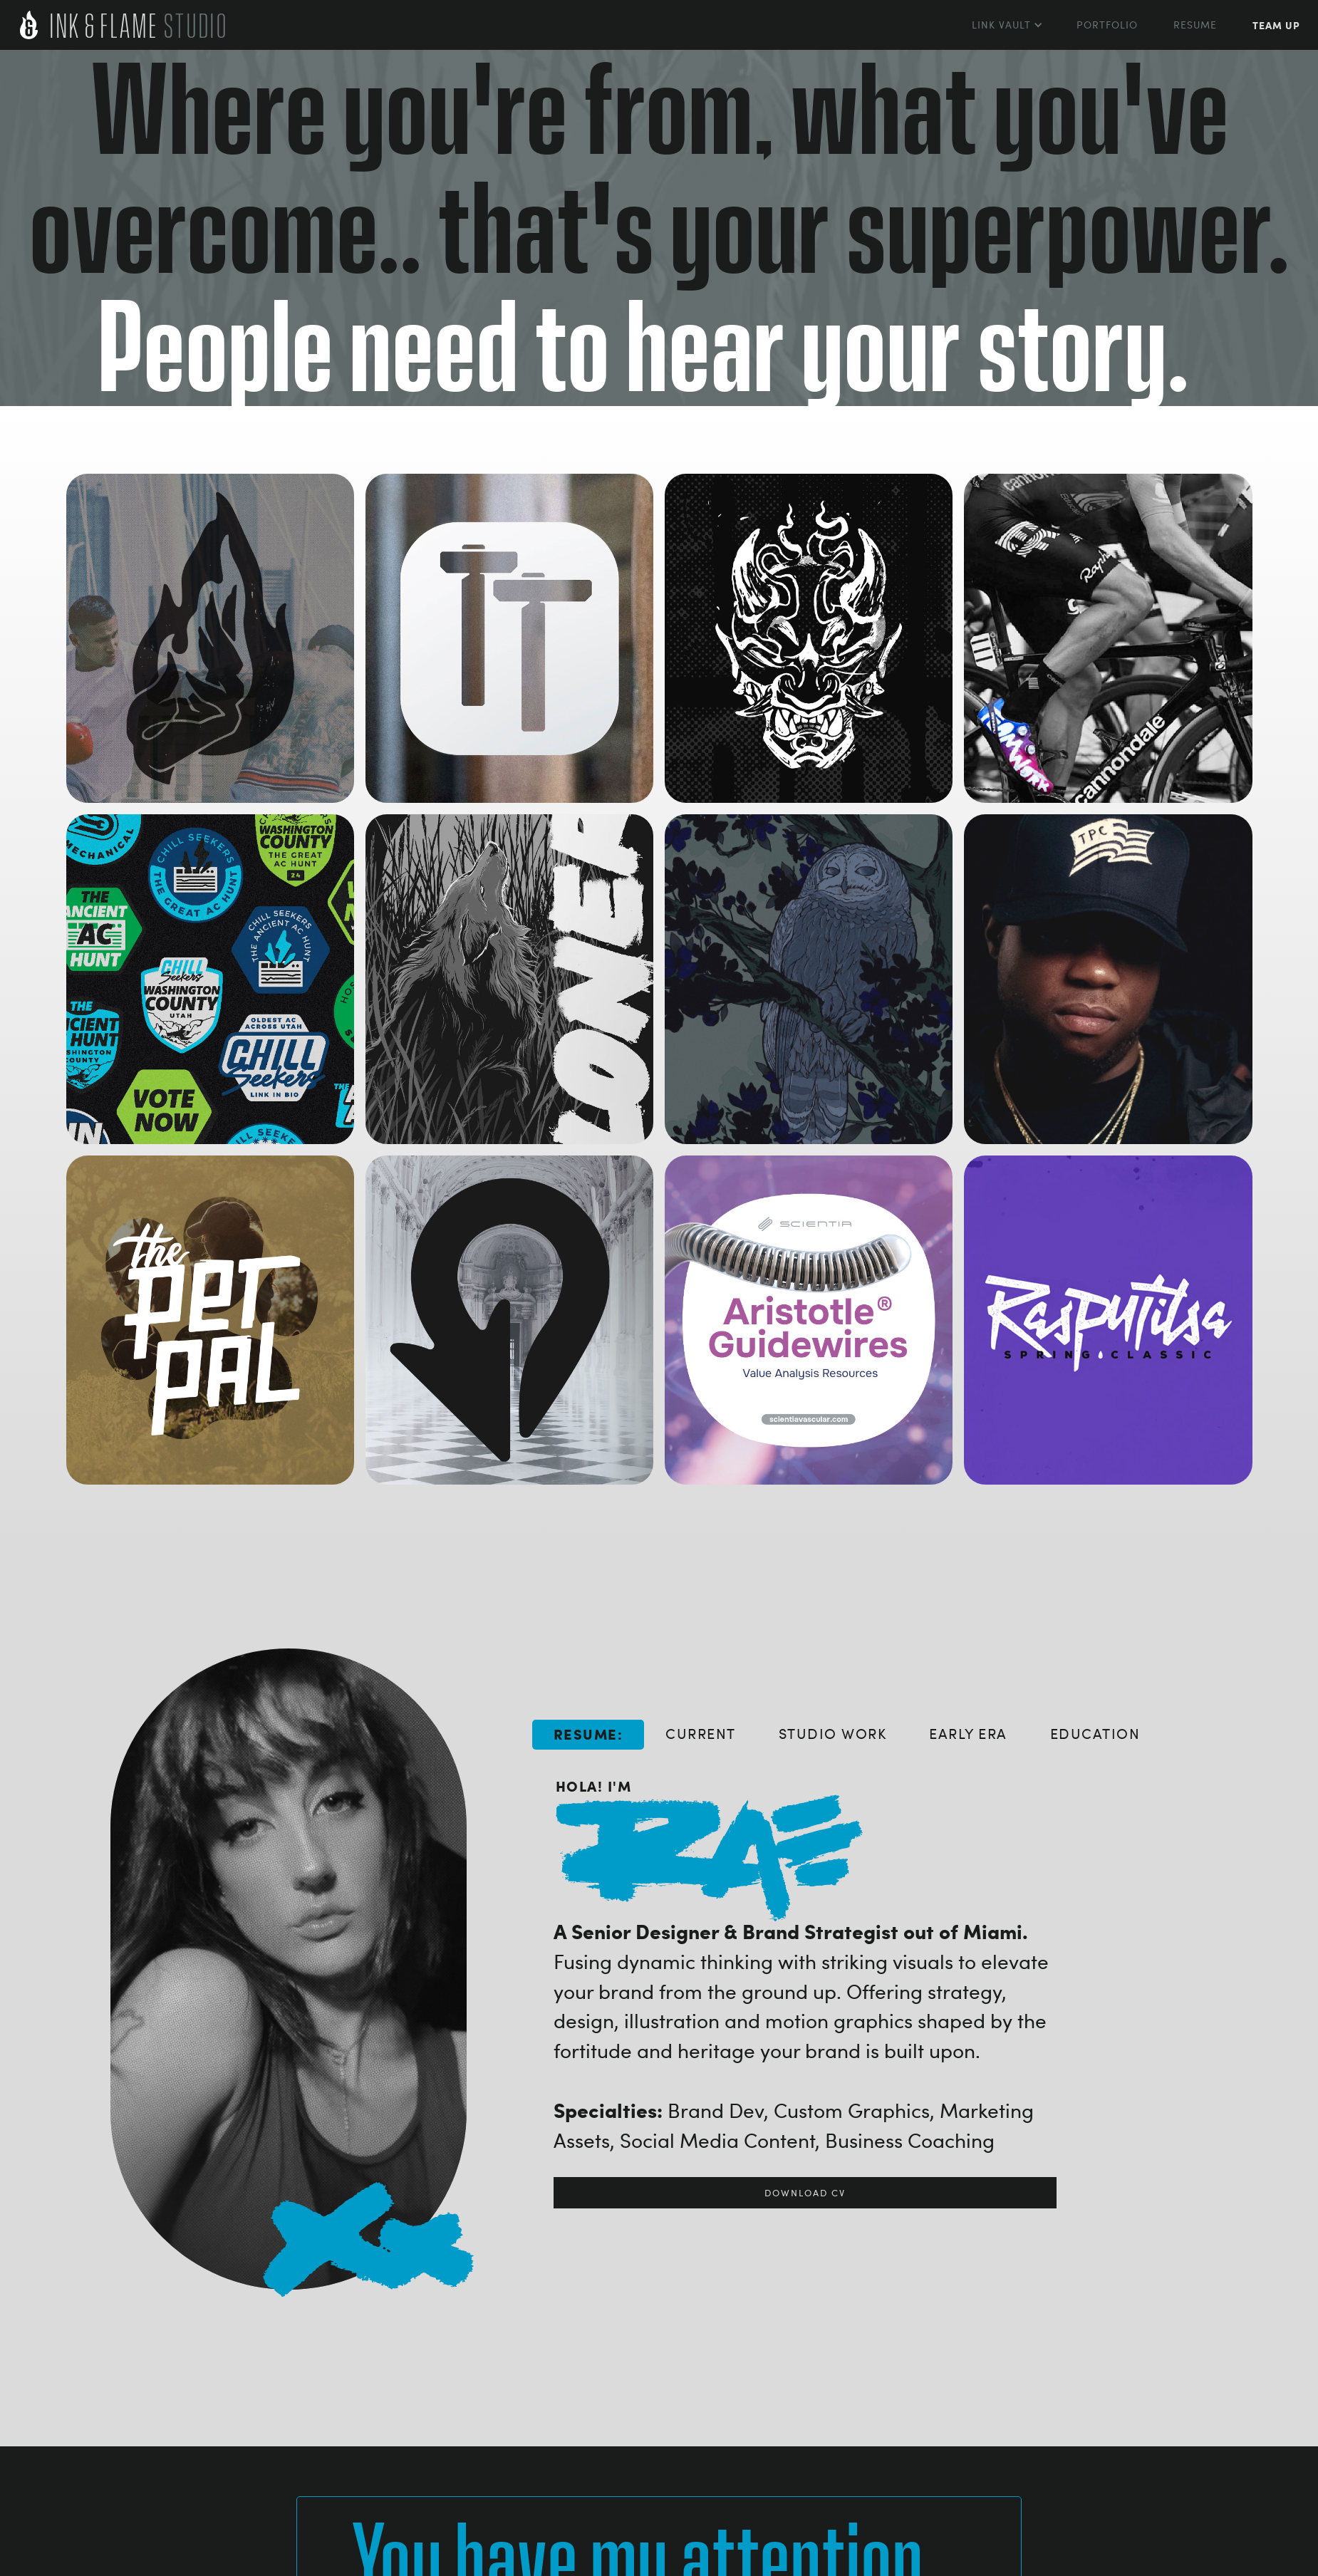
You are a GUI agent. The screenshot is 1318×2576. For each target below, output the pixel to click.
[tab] (588, 1735)
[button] (1006, 25)
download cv (805, 2192)
